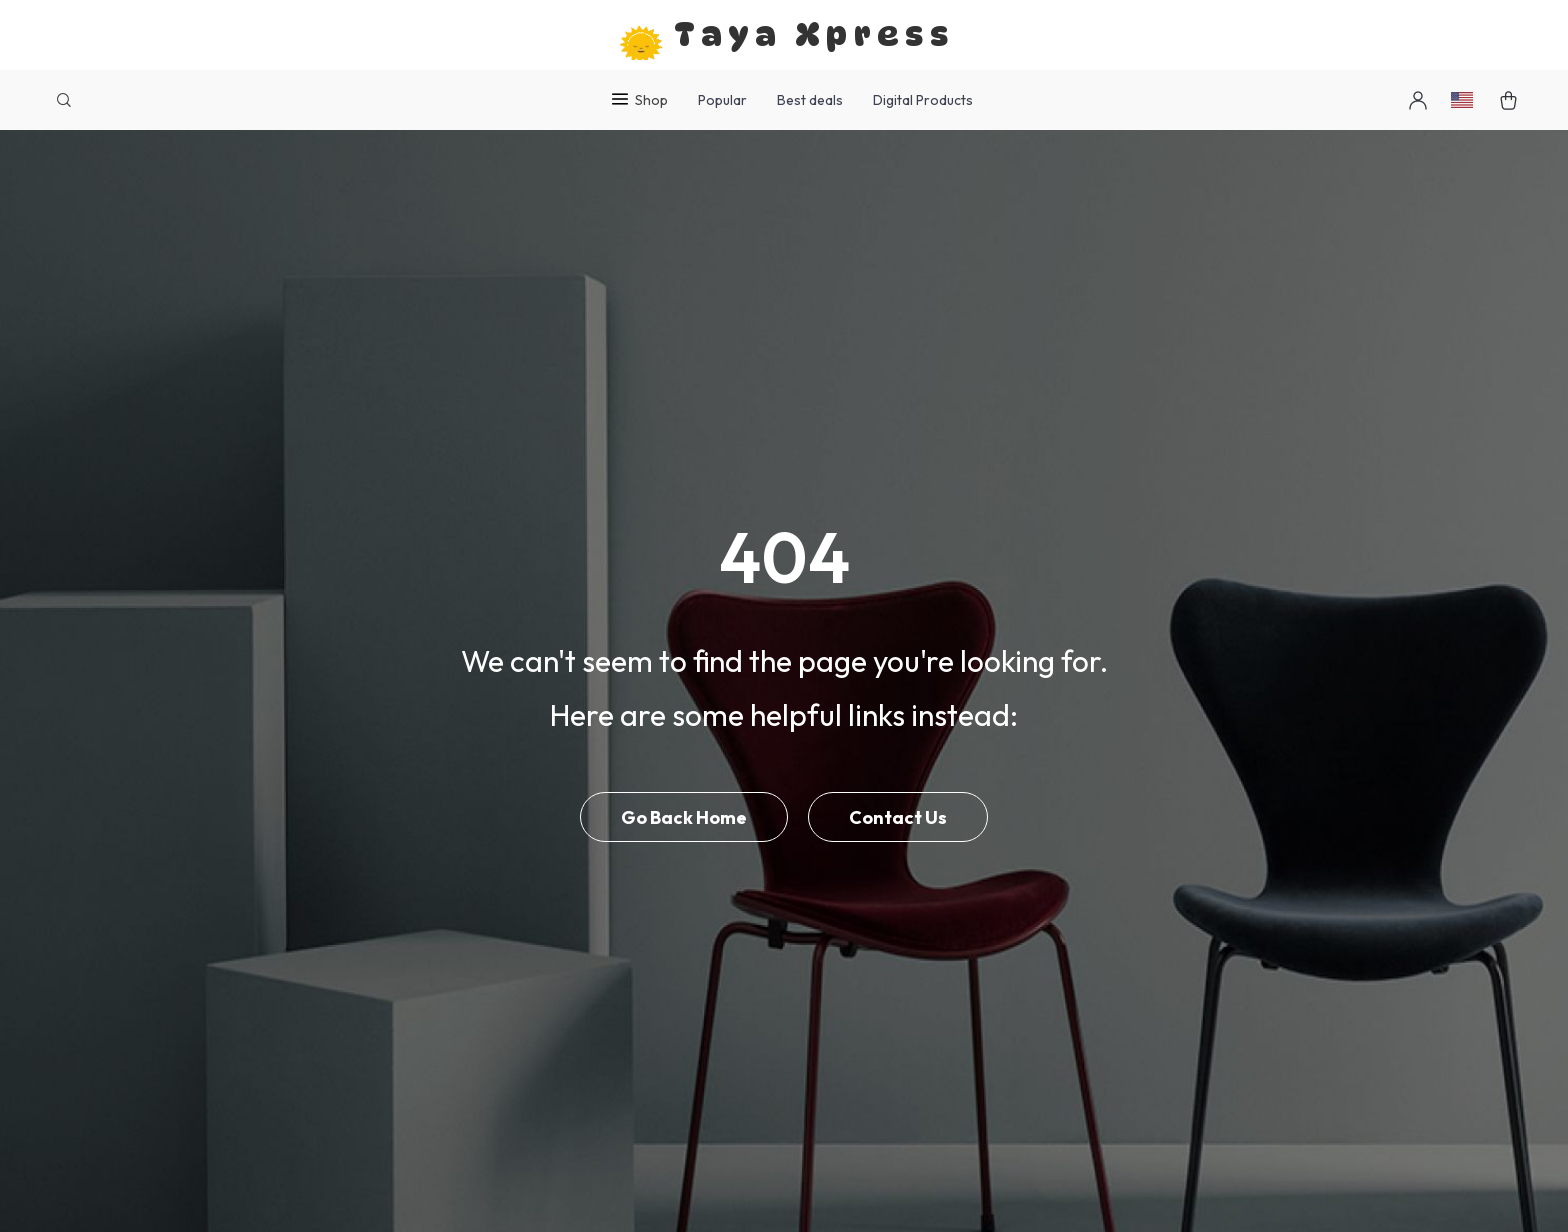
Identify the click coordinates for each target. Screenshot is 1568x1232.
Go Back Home (684, 817)
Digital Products (923, 100)
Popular (722, 100)
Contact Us (898, 817)
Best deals (810, 100)
